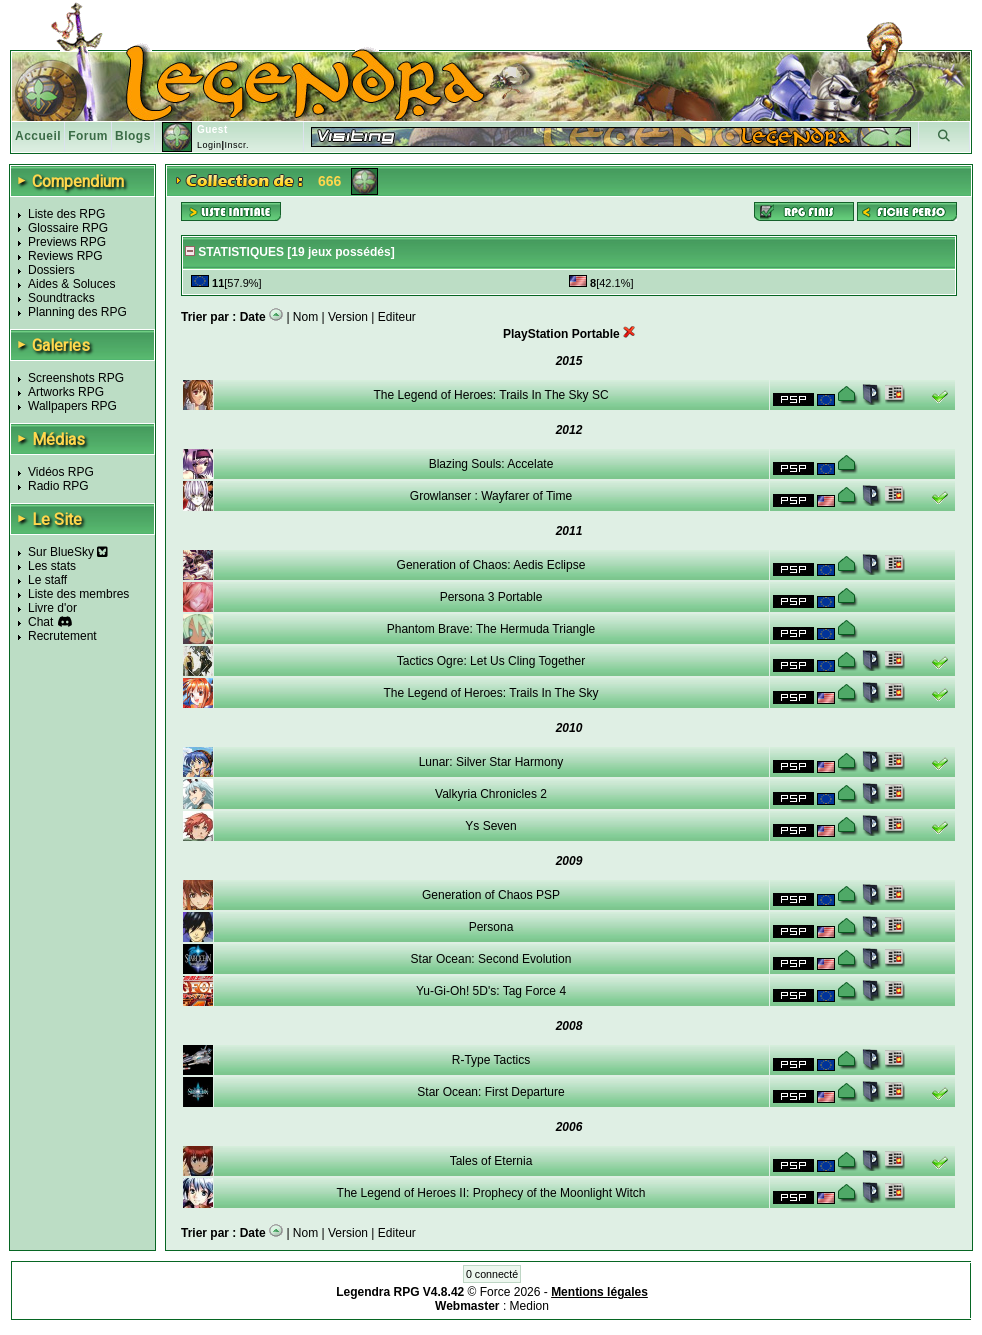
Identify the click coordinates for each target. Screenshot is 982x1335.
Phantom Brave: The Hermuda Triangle (491, 629)
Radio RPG (58, 486)
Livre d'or (52, 608)
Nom (305, 317)
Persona (491, 927)
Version (348, 317)
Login (209, 145)
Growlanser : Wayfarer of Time (491, 496)
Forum (88, 136)
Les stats (52, 566)
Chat (40, 622)
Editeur (397, 317)
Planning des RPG (77, 312)
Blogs (133, 136)
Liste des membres (78, 594)
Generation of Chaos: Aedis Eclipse (491, 565)
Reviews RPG (65, 256)
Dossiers (51, 270)
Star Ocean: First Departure (490, 1092)
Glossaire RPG (68, 228)
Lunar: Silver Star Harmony (491, 762)
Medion (529, 1306)
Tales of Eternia (491, 1161)
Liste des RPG (66, 214)
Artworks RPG (66, 392)
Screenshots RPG (76, 378)
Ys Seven (490, 826)
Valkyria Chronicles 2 (491, 794)
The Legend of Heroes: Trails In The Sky (490, 693)
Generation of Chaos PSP (491, 895)
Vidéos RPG (61, 472)
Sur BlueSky (68, 552)
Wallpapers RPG (72, 406)
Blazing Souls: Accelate (491, 464)
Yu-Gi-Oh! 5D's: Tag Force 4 (491, 991)
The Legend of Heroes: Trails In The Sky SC (490, 395)
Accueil (38, 136)
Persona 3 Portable (491, 597)
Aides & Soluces (71, 284)
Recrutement (62, 636)
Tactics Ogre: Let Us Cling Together (491, 661)
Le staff (47, 580)
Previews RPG (67, 242)
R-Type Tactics (491, 1060)
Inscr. (236, 145)
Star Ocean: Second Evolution (491, 959)
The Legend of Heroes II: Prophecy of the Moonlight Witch (491, 1193)
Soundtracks (61, 298)
